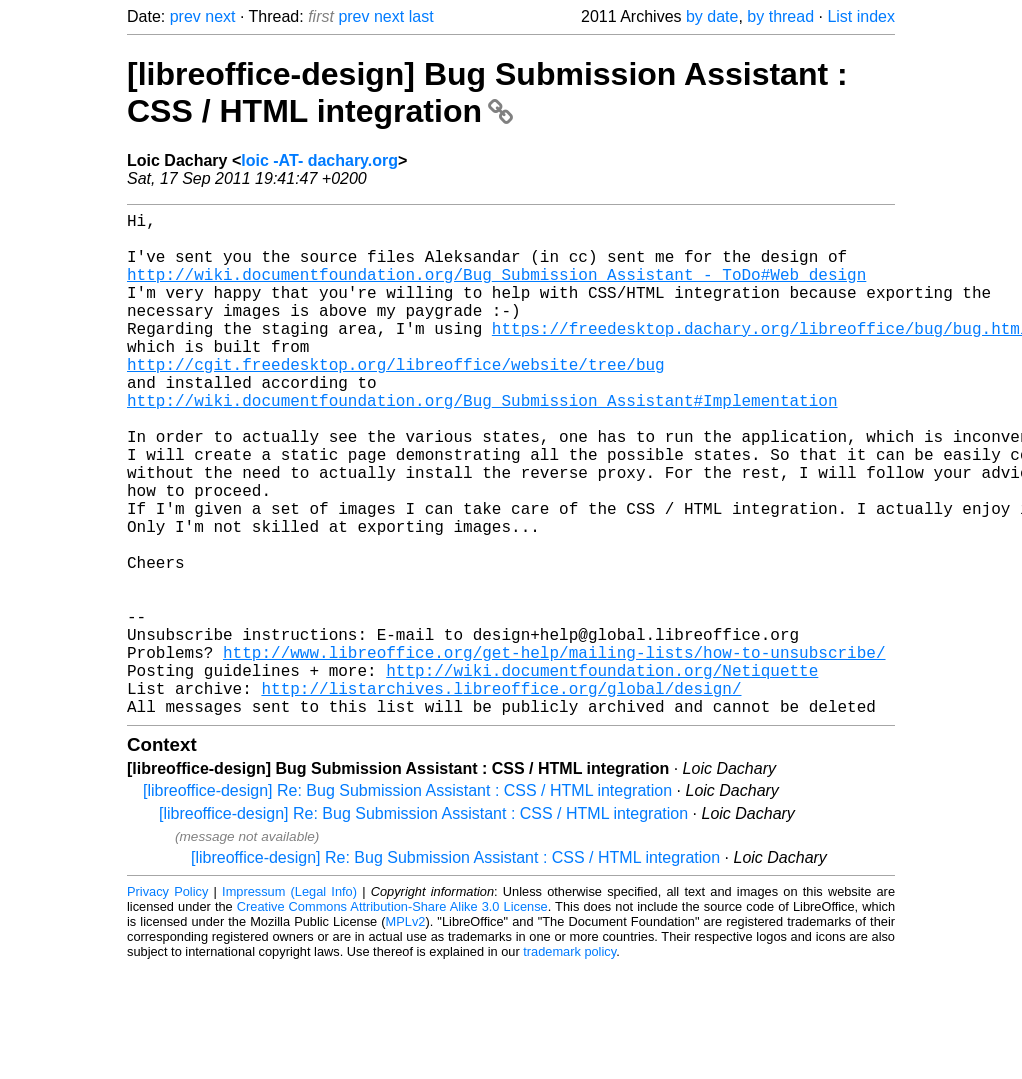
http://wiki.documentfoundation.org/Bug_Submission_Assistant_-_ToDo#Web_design (496, 290)
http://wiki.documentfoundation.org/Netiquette (602, 774)
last (421, 16)
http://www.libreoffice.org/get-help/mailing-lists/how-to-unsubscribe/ (554, 752)
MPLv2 (406, 1033)
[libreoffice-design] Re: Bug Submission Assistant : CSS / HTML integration (407, 902)
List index (861, 16)
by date (712, 16)
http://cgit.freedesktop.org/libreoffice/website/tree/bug (396, 400)
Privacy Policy (167, 1003)
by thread (780, 16)
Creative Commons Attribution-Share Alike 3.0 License (392, 1018)
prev (185, 16)
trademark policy (569, 1063)
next (220, 16)
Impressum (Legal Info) (289, 1003)
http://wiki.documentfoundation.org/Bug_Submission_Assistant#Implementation (482, 444)
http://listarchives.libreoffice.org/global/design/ (501, 796)
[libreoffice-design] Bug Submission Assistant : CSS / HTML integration (487, 92)
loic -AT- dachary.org (319, 160)
